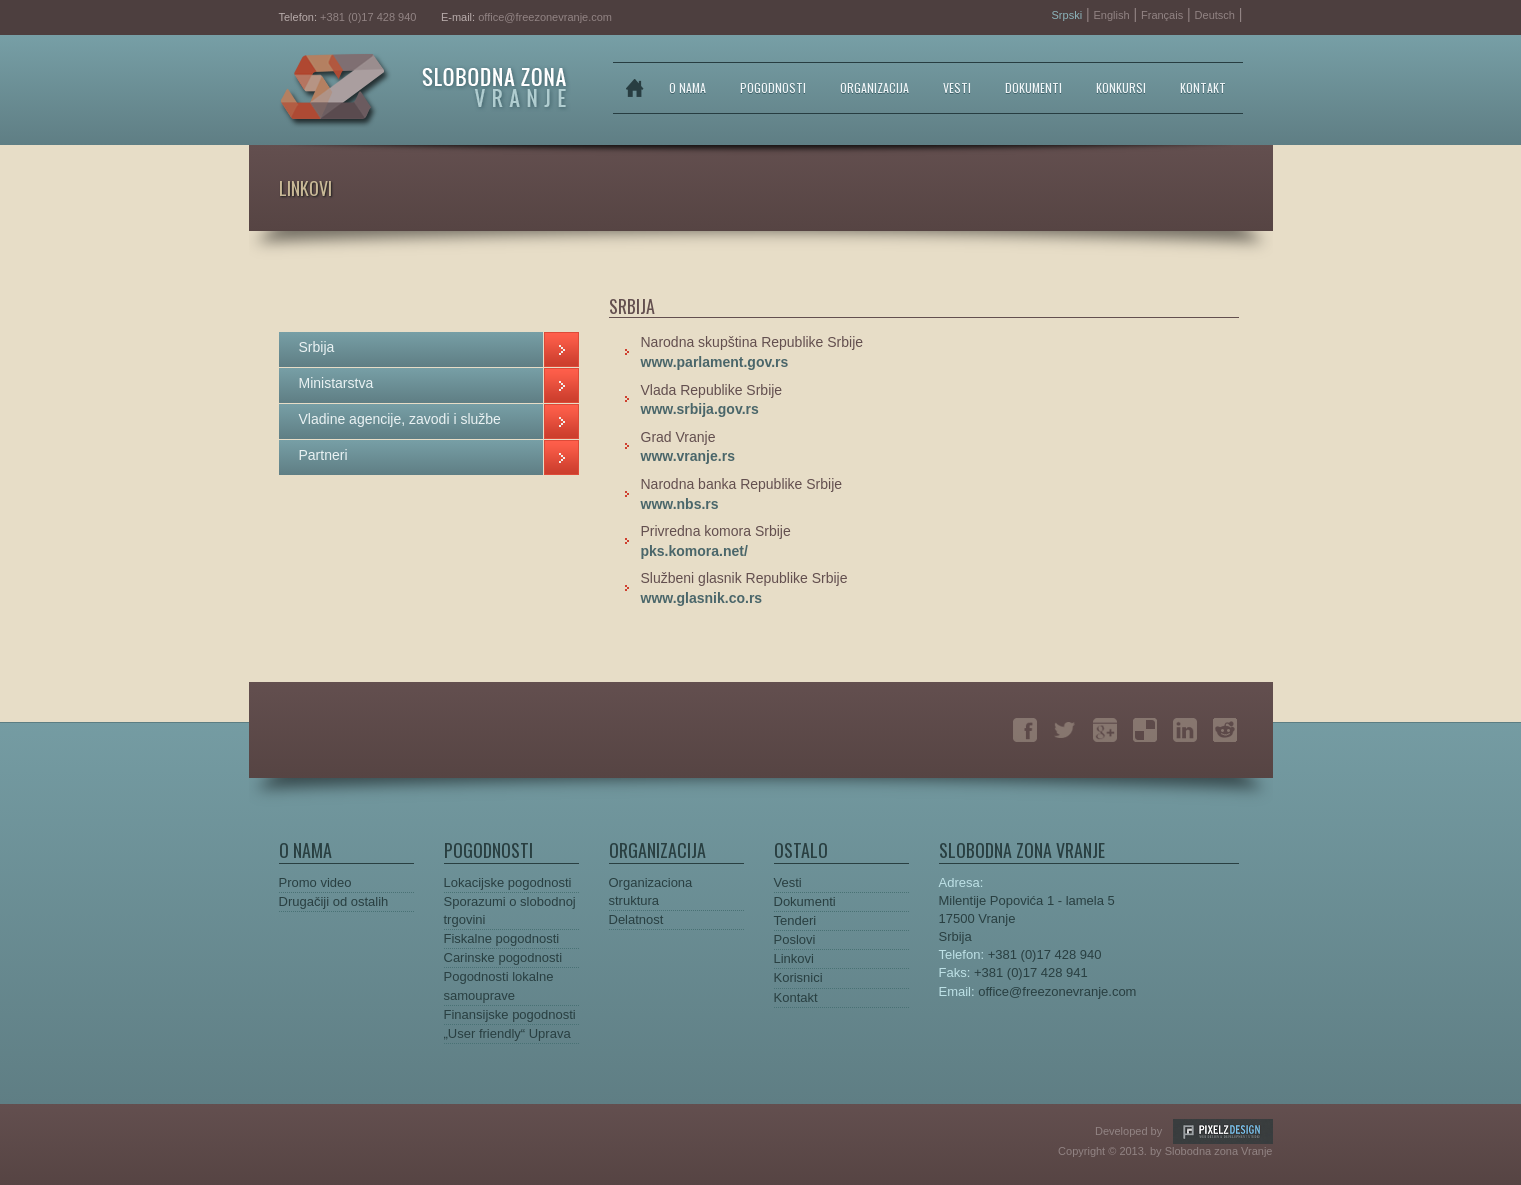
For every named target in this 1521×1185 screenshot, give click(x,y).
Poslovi (795, 939)
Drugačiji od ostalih (334, 901)
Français (1162, 15)
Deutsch (1215, 15)
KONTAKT (1203, 87)
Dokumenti (805, 901)
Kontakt (796, 997)
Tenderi (795, 920)
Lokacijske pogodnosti (508, 882)
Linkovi (794, 958)
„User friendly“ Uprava (507, 1033)
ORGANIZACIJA (874, 87)
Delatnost (636, 919)
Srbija (317, 347)
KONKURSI (1121, 87)
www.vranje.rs (688, 456)
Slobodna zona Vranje (425, 90)
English (1112, 15)
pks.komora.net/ (694, 551)
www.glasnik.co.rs (702, 598)
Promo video (315, 882)
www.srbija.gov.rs (700, 409)
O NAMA (687, 87)
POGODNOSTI (773, 87)
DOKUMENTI (1033, 87)
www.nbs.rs (680, 504)
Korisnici (798, 977)
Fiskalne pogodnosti (502, 938)
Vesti (788, 882)
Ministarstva (336, 383)
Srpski (1067, 15)
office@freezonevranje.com (545, 17)
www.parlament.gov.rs (715, 362)
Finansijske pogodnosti (510, 1014)
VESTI (957, 87)
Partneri (323, 455)
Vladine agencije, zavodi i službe (400, 419)
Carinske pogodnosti (503, 957)
